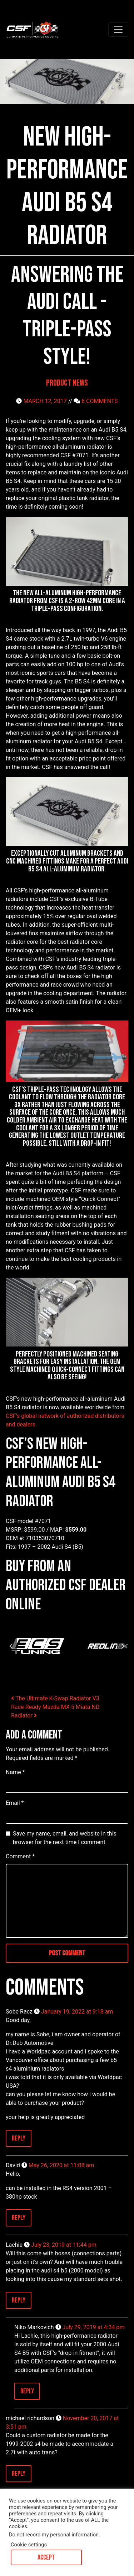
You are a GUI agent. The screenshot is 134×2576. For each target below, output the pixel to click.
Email (15, 1802)
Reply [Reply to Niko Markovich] (27, 2391)
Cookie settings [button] (29, 2544)
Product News (67, 383)
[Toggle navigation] (118, 29)
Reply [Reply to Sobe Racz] (18, 2138)
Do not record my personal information (54, 2534)
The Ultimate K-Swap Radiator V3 (55, 1698)
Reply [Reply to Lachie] (18, 2300)
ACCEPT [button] (46, 2557)
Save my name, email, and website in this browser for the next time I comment (64, 1838)
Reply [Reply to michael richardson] (18, 2473)
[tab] (64, 1678)
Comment (20, 1856)
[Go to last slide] (11, 1646)
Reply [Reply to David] (18, 2218)
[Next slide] (122, 1646)
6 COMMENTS (99, 401)
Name (15, 1772)
